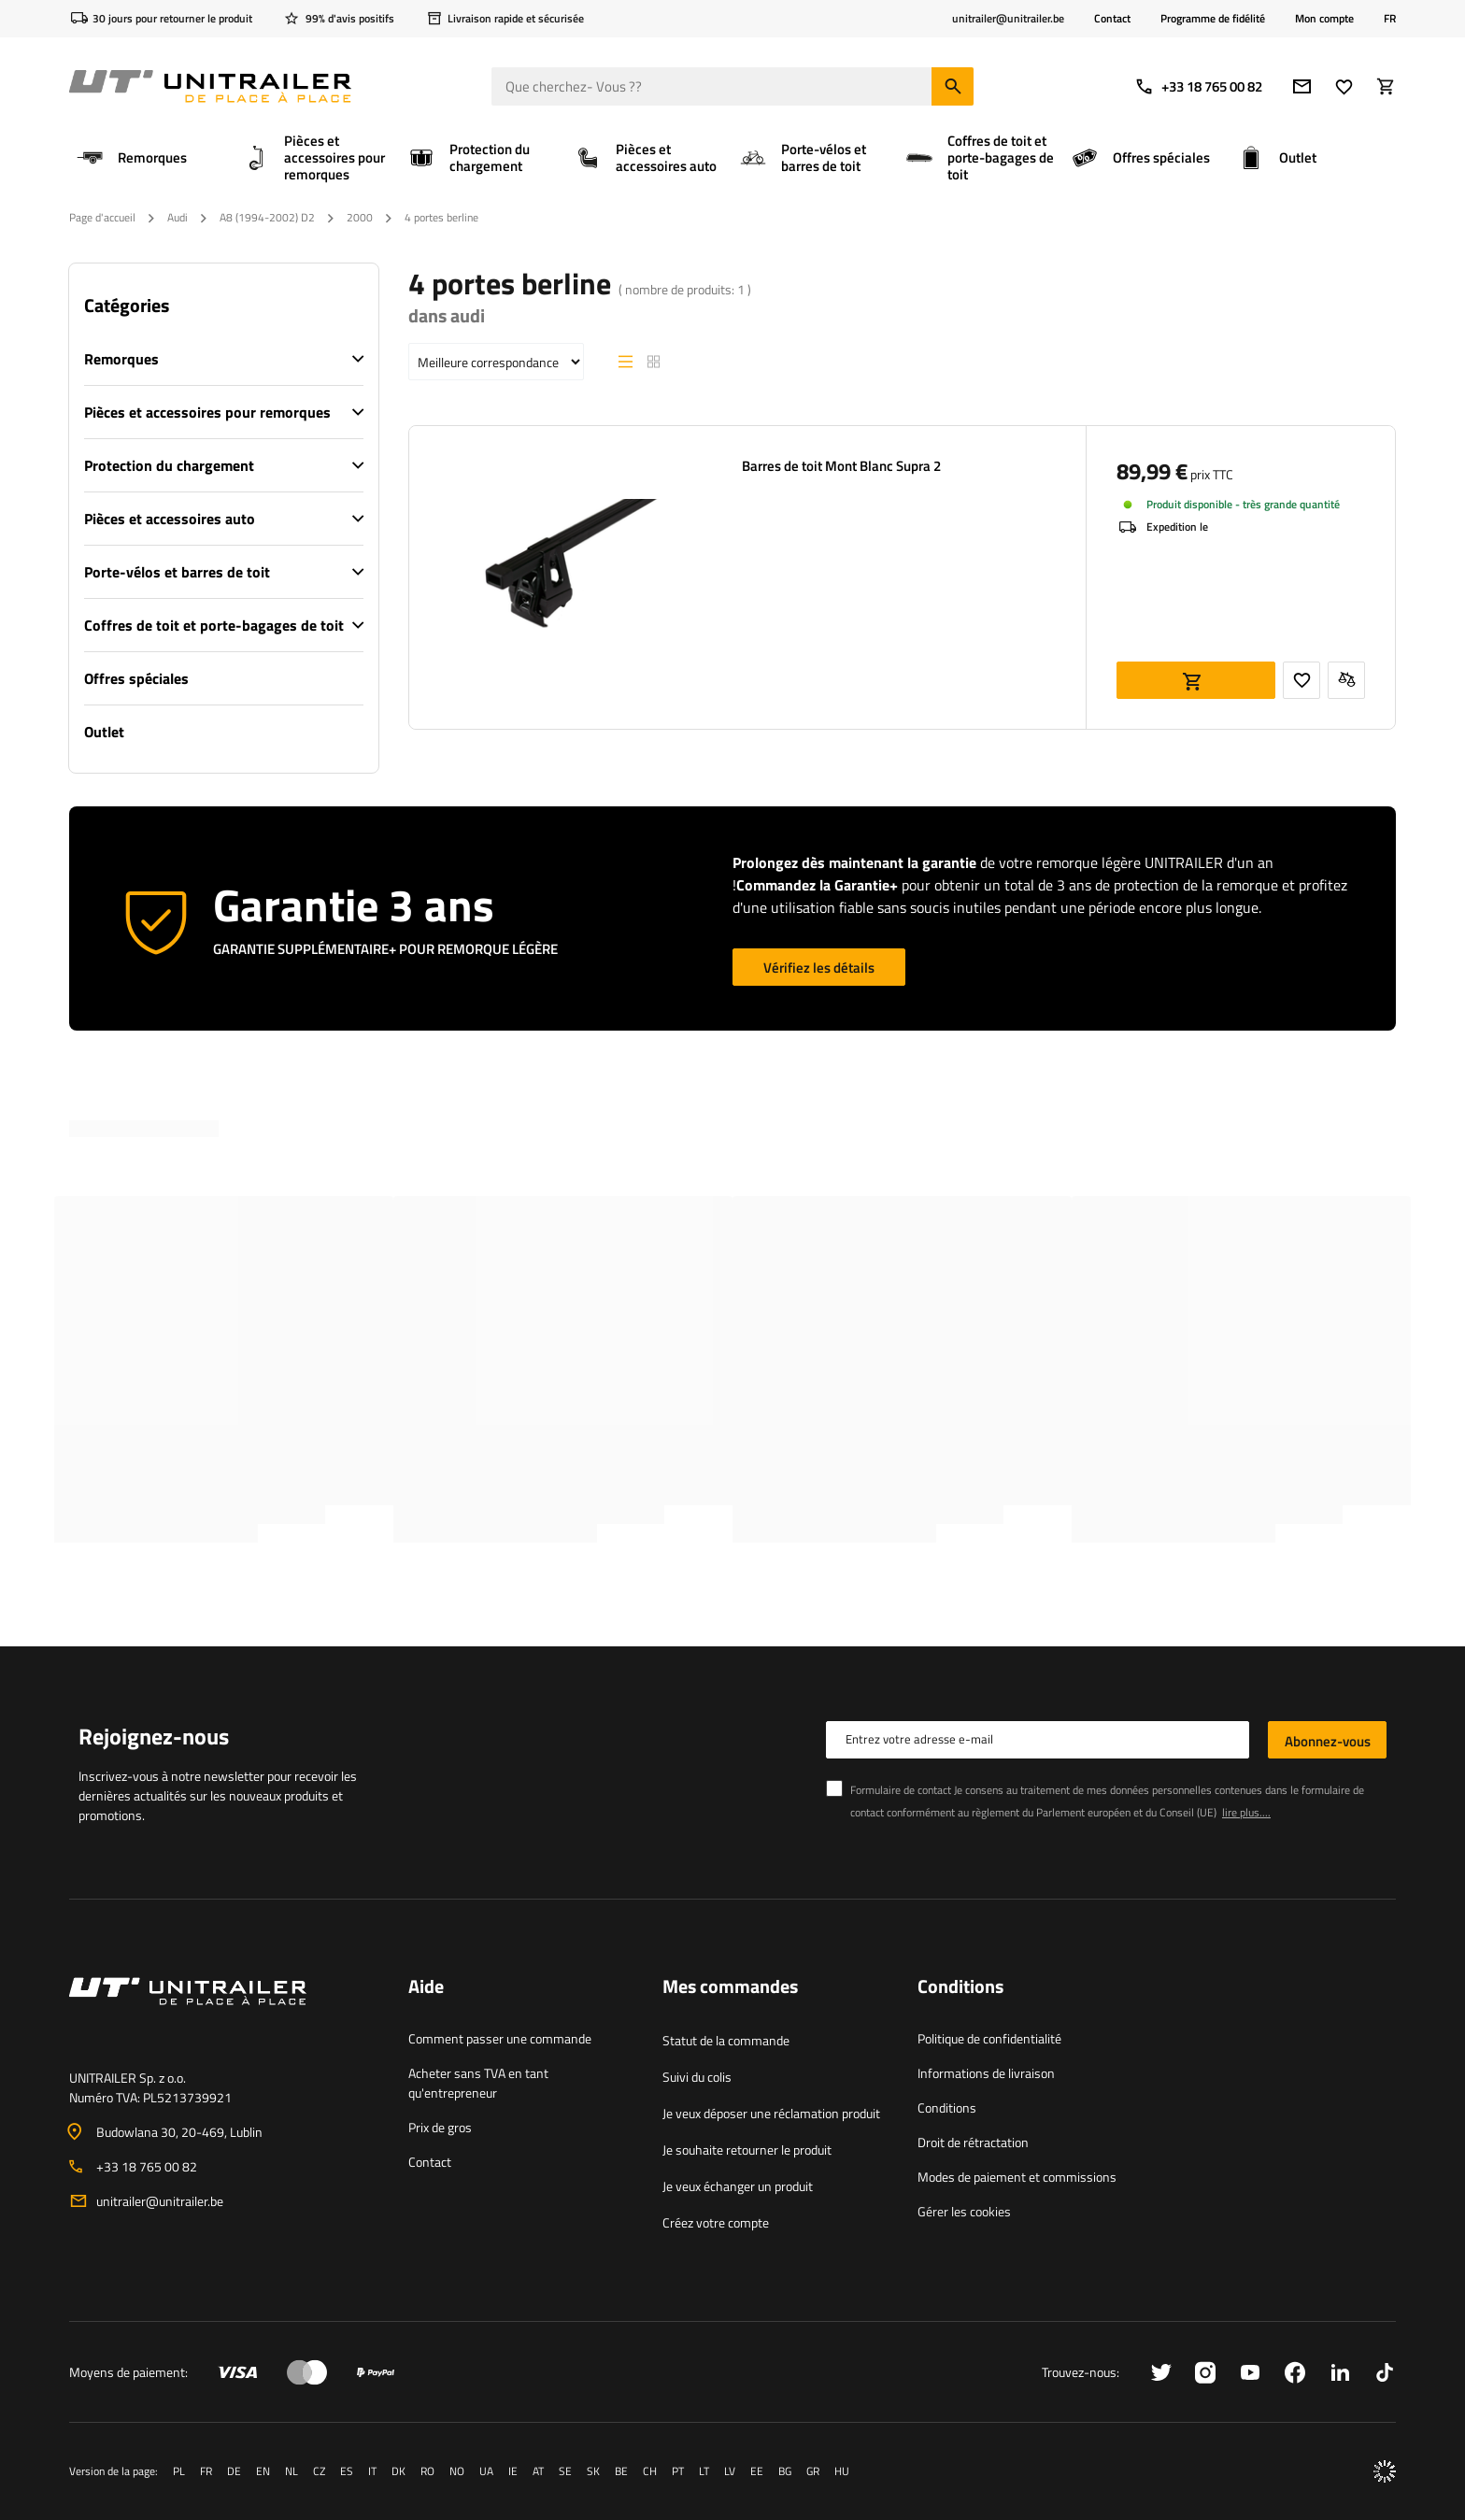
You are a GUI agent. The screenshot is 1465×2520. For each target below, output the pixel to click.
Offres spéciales (136, 678)
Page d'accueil (102, 217)
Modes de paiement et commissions (1017, 2176)
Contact (1112, 18)
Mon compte (1324, 18)
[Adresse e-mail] (1302, 86)
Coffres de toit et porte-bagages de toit (214, 625)
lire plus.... (1246, 1812)
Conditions (946, 2107)
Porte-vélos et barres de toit (177, 572)
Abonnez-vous (1328, 1741)
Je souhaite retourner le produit (747, 2149)
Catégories (126, 305)
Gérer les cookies (964, 2211)
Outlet (104, 731)
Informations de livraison (986, 2073)
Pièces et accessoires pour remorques (207, 412)
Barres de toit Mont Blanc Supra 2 (841, 466)
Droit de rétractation (973, 2142)
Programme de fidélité (1212, 18)
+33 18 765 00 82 (1198, 86)
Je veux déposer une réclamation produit (771, 2113)
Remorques (121, 359)
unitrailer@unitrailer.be (159, 2201)
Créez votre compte (715, 2222)
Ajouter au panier (1196, 680)
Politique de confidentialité (989, 2038)
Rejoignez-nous (153, 1736)
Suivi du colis (697, 2076)
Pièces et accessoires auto (169, 518)
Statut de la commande (725, 2040)
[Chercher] (953, 86)
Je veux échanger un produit (737, 2186)
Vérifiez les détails (819, 967)
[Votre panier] (1386, 86)
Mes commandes (730, 1987)
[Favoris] (1344, 86)
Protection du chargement (169, 465)
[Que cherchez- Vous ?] (732, 86)
